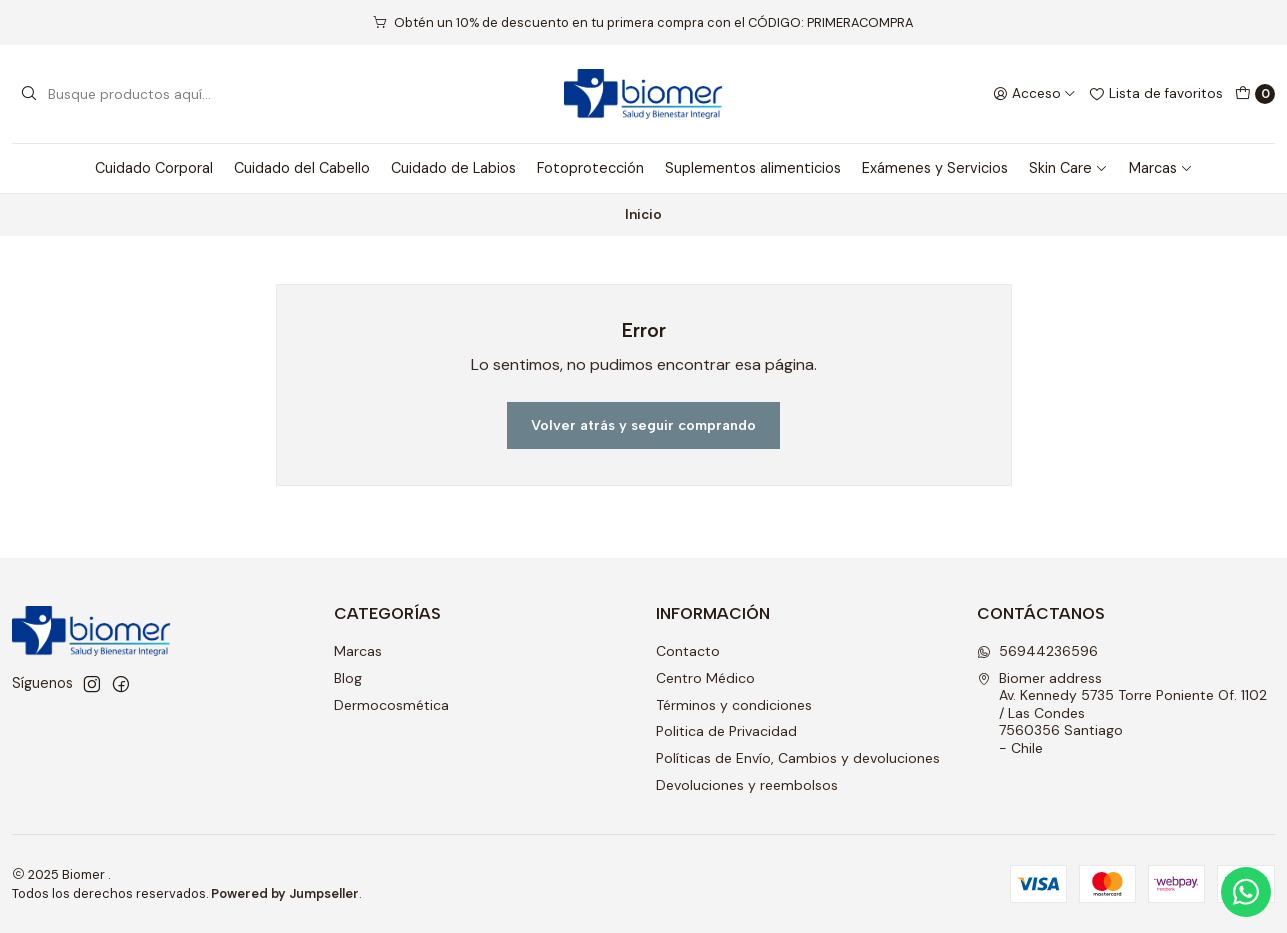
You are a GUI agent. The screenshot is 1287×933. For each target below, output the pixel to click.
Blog (348, 678)
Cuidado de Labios (453, 168)
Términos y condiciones (734, 705)
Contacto (688, 651)
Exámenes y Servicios (935, 168)
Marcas (1161, 168)
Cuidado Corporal (154, 168)
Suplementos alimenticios (753, 168)
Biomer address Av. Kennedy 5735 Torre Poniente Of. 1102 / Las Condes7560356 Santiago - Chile (1122, 713)
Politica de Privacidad (726, 731)
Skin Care (1068, 168)
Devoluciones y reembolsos (747, 785)
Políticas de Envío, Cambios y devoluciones (798, 758)
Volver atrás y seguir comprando (643, 425)
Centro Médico (705, 678)
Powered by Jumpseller (285, 893)
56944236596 (1037, 651)
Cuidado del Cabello (302, 168)
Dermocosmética (391, 705)
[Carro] (1255, 94)
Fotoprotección (590, 168)
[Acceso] (1034, 94)
